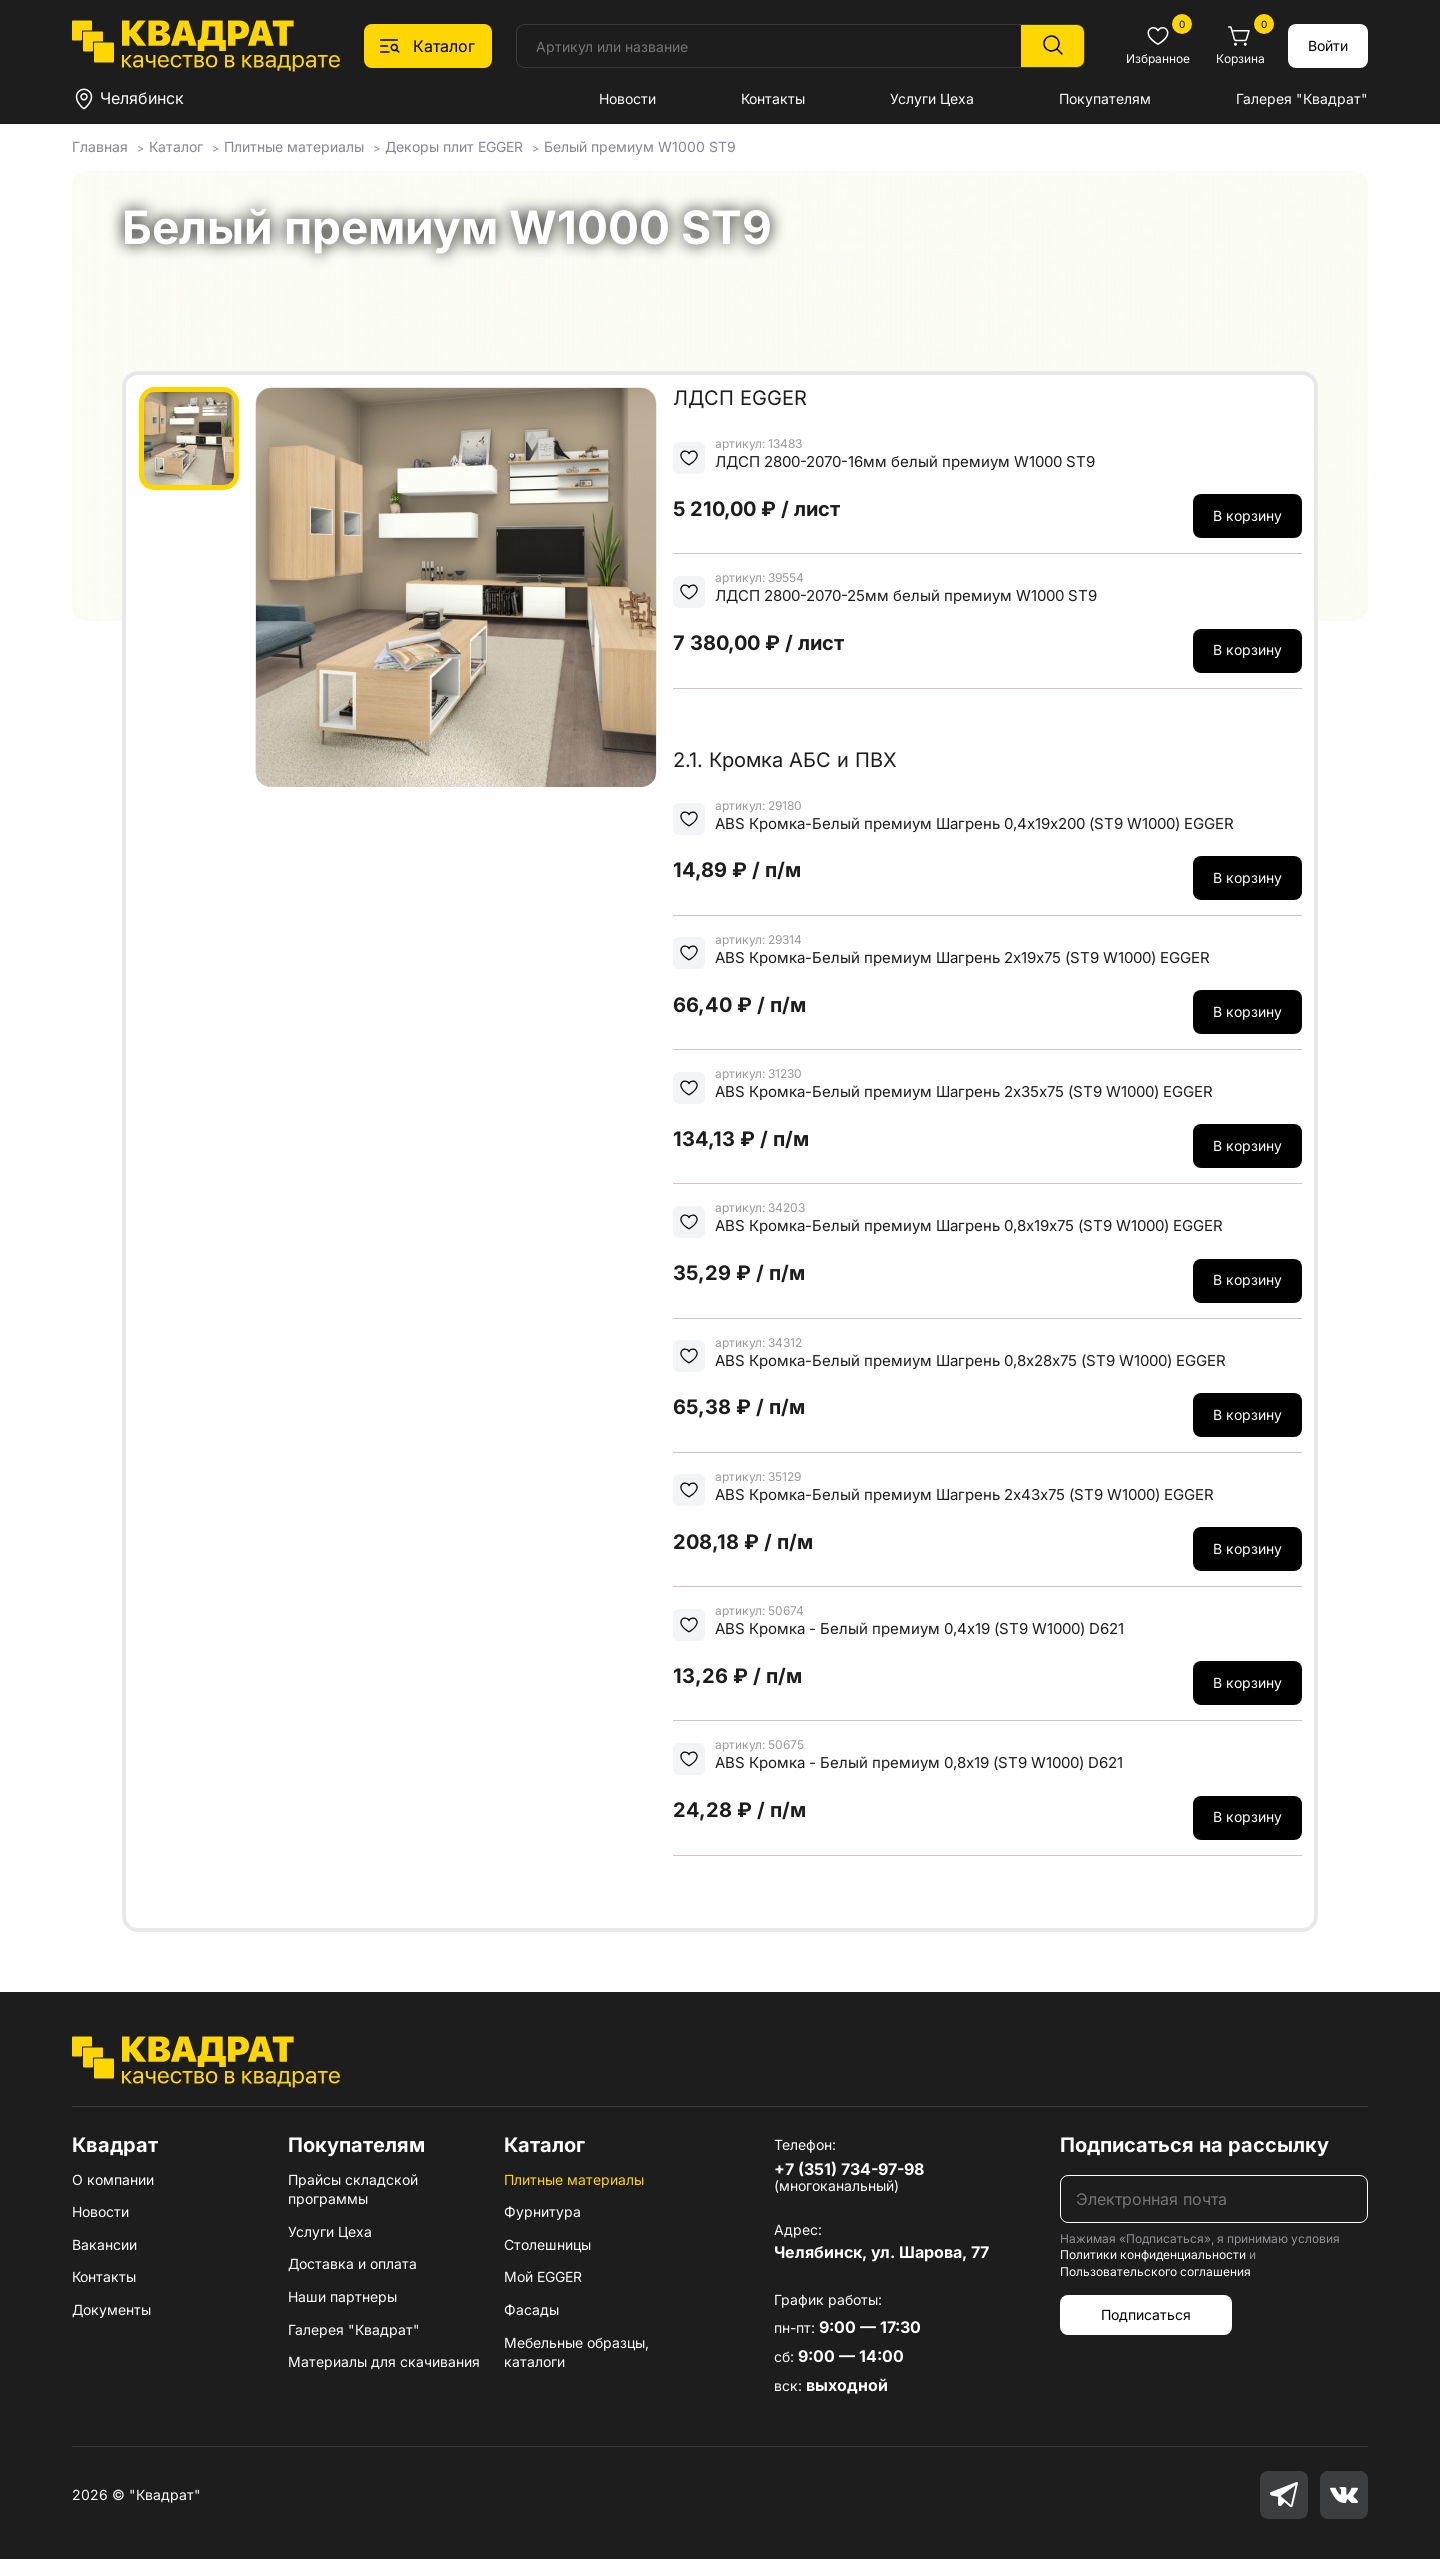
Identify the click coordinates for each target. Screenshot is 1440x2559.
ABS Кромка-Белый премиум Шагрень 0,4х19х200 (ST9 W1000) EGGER (974, 823)
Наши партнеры (342, 2296)
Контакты (773, 98)
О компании (113, 2179)
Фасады (531, 2309)
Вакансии (104, 2244)
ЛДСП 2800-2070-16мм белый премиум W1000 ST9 (905, 461)
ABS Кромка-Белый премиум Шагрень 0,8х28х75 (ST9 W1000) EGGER (970, 1360)
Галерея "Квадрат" (1302, 98)
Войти (1328, 45)
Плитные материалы (574, 2179)
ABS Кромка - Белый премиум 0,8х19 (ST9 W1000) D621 (919, 1762)
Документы (111, 2309)
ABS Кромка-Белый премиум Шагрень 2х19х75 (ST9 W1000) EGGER (962, 957)
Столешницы (547, 2244)
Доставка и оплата (352, 2263)
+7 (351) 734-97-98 (849, 2169)
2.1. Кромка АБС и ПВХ (785, 760)
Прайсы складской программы (353, 2189)
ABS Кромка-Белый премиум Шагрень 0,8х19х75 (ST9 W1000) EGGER (969, 1225)
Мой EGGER (543, 2276)
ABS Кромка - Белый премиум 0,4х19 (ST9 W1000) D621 (919, 1628)
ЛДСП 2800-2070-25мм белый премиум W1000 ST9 (906, 595)
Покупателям (1105, 98)
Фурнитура (542, 2211)
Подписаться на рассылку (1194, 2145)
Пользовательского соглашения (1155, 2271)
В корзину (1247, 515)
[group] (456, 587)
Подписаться (1146, 2314)
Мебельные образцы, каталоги (576, 2352)
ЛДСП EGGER (740, 398)
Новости (627, 98)
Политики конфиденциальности (1153, 2254)
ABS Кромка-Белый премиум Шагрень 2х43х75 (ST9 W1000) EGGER (964, 1494)
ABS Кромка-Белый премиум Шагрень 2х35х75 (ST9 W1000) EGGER (964, 1091)
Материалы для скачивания (384, 2361)
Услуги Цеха (932, 98)
